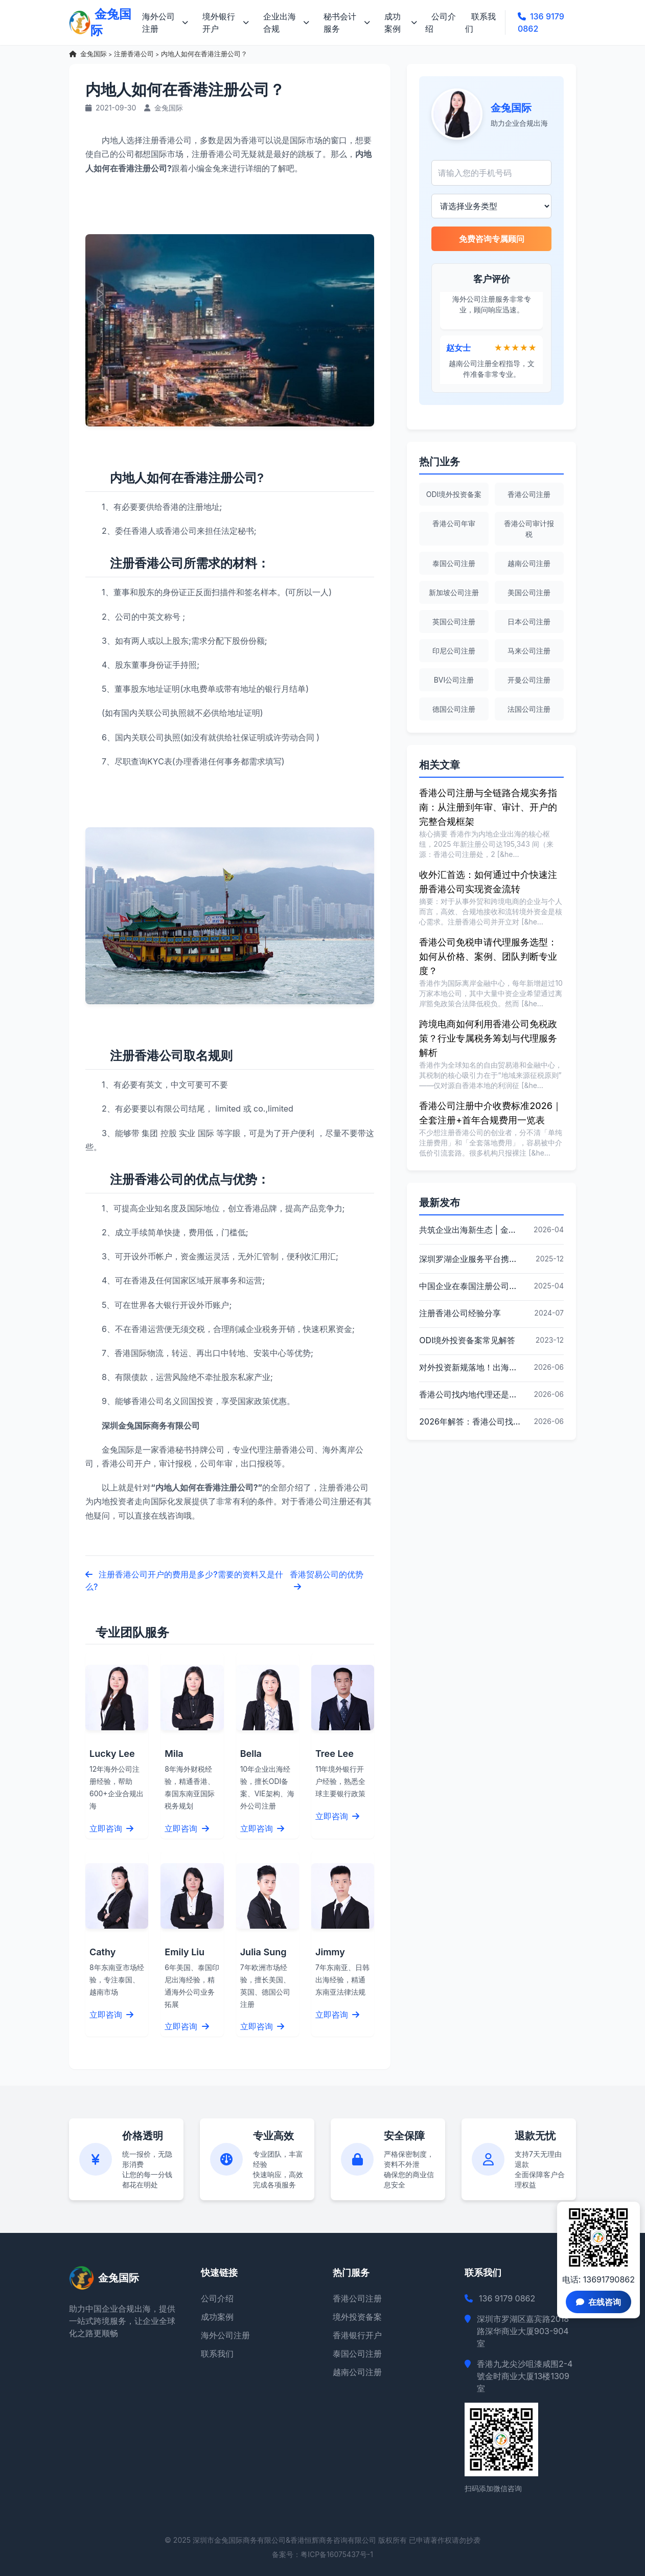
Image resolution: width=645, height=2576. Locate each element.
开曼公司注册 (529, 679)
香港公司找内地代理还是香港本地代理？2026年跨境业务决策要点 (469, 1394)
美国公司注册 (529, 592)
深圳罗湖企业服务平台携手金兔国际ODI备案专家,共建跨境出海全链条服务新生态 (469, 1259)
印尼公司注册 (453, 650)
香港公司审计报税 (529, 528)
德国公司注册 (453, 709)
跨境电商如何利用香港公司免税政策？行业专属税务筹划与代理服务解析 (488, 1038)
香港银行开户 (357, 2335)
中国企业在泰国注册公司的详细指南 (469, 1286)
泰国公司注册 (453, 563)
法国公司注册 (529, 709)
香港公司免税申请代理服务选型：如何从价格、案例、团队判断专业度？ (488, 956)
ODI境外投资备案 (454, 494)
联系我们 (480, 22)
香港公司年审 (453, 523)
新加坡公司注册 (454, 592)
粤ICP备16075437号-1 (337, 2554)
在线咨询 (598, 2302)
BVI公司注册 (454, 679)
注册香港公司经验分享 (460, 1313)
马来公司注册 (529, 650)
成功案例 (400, 22)
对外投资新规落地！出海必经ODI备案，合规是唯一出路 (469, 1367)
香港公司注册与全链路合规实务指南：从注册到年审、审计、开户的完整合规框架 (488, 807)
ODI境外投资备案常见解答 (467, 1340)
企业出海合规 (286, 22)
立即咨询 (111, 1828)
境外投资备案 (357, 2317)
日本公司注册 (529, 621)
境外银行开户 (225, 22)
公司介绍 (440, 22)
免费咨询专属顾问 (491, 239)
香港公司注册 (529, 494)
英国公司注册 (453, 621)
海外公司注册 (165, 22)
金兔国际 (93, 54)
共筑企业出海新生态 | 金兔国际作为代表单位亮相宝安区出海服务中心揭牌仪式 (469, 1230)
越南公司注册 (529, 563)
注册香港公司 (134, 54)
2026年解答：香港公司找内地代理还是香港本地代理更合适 (469, 1421)
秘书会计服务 (347, 22)
